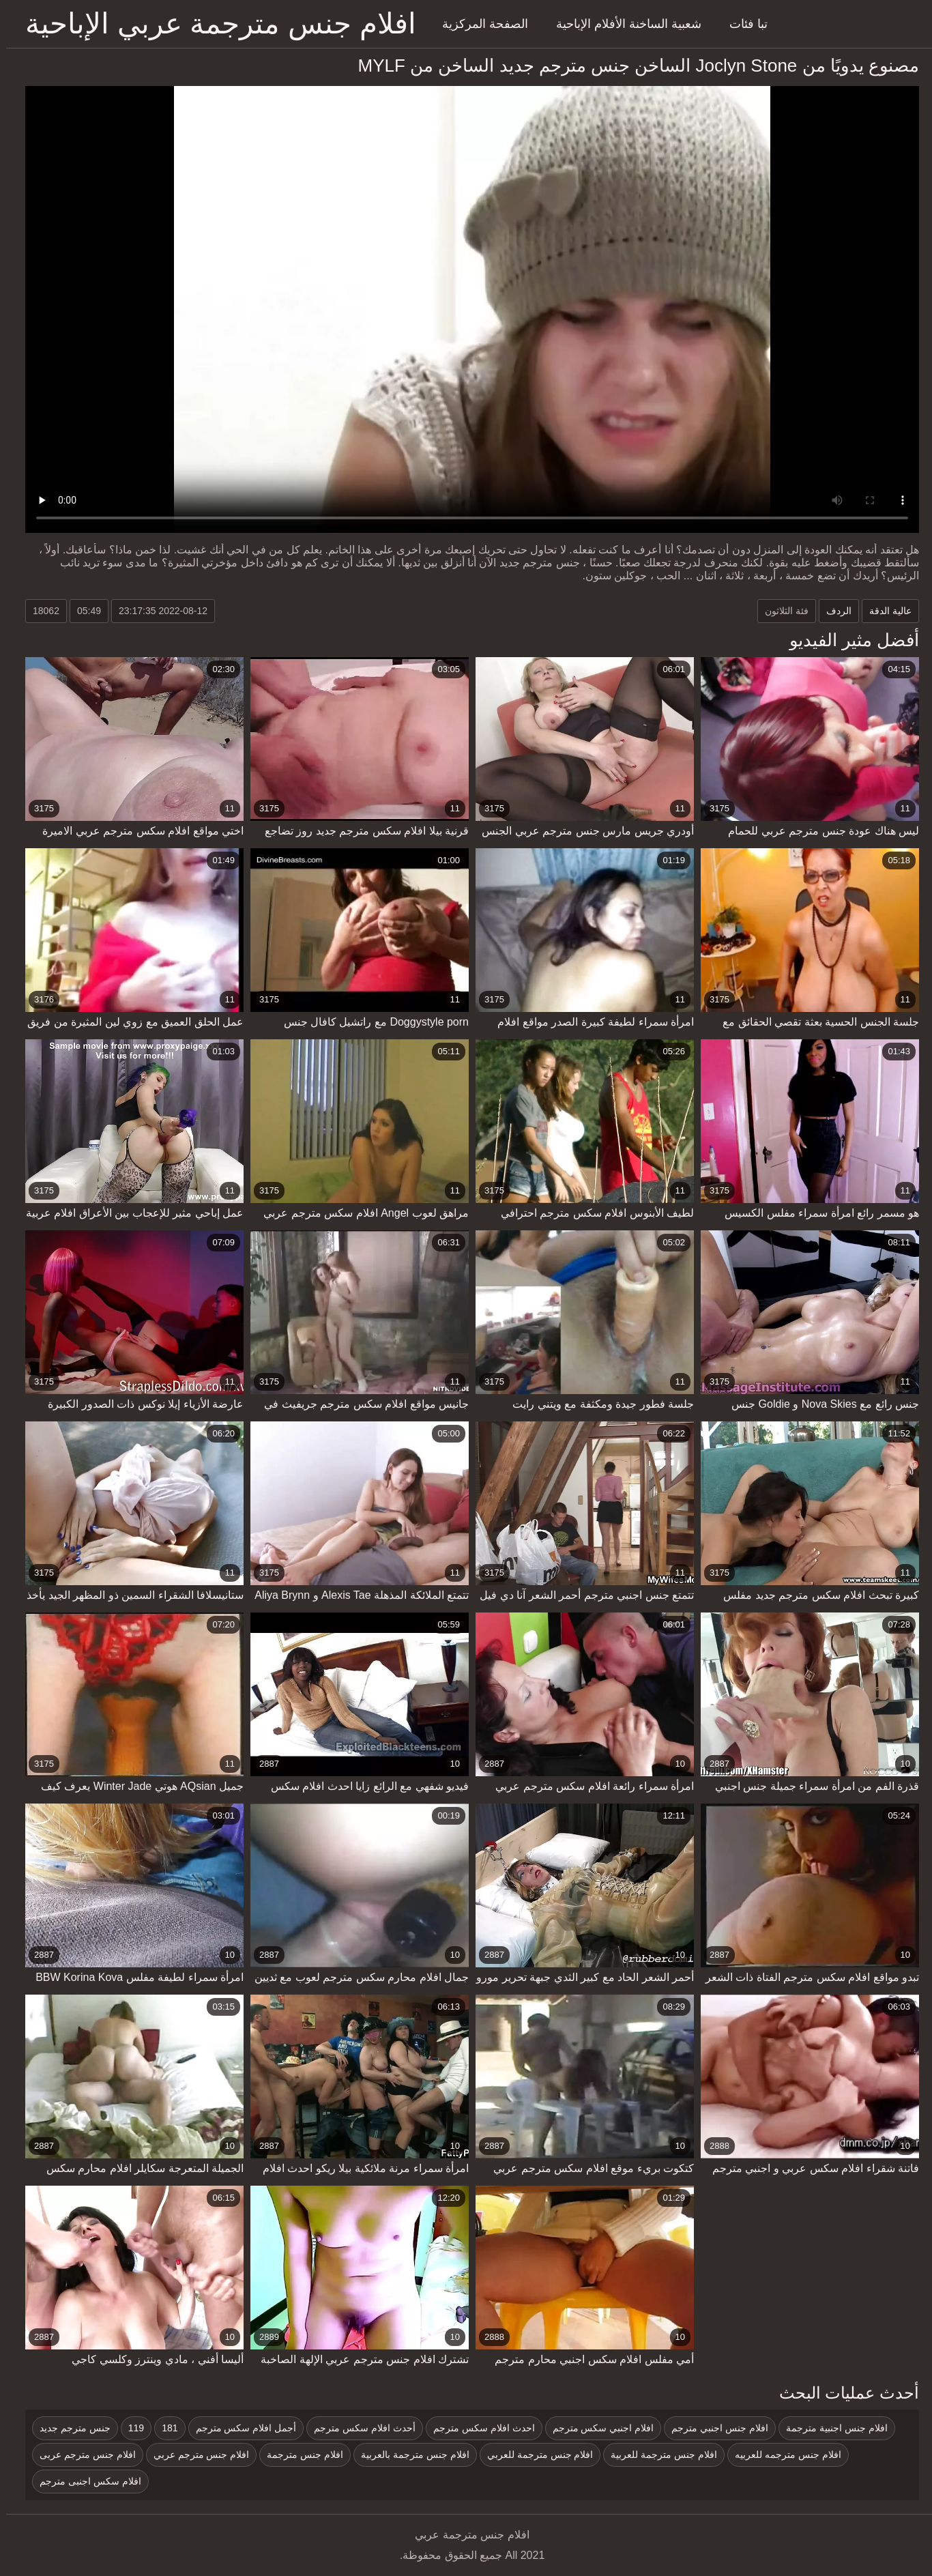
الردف (832, 610)
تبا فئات (742, 24)
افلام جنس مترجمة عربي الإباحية (214, 24)
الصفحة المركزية (479, 24)
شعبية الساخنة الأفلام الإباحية (622, 24)
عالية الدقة (884, 610)
